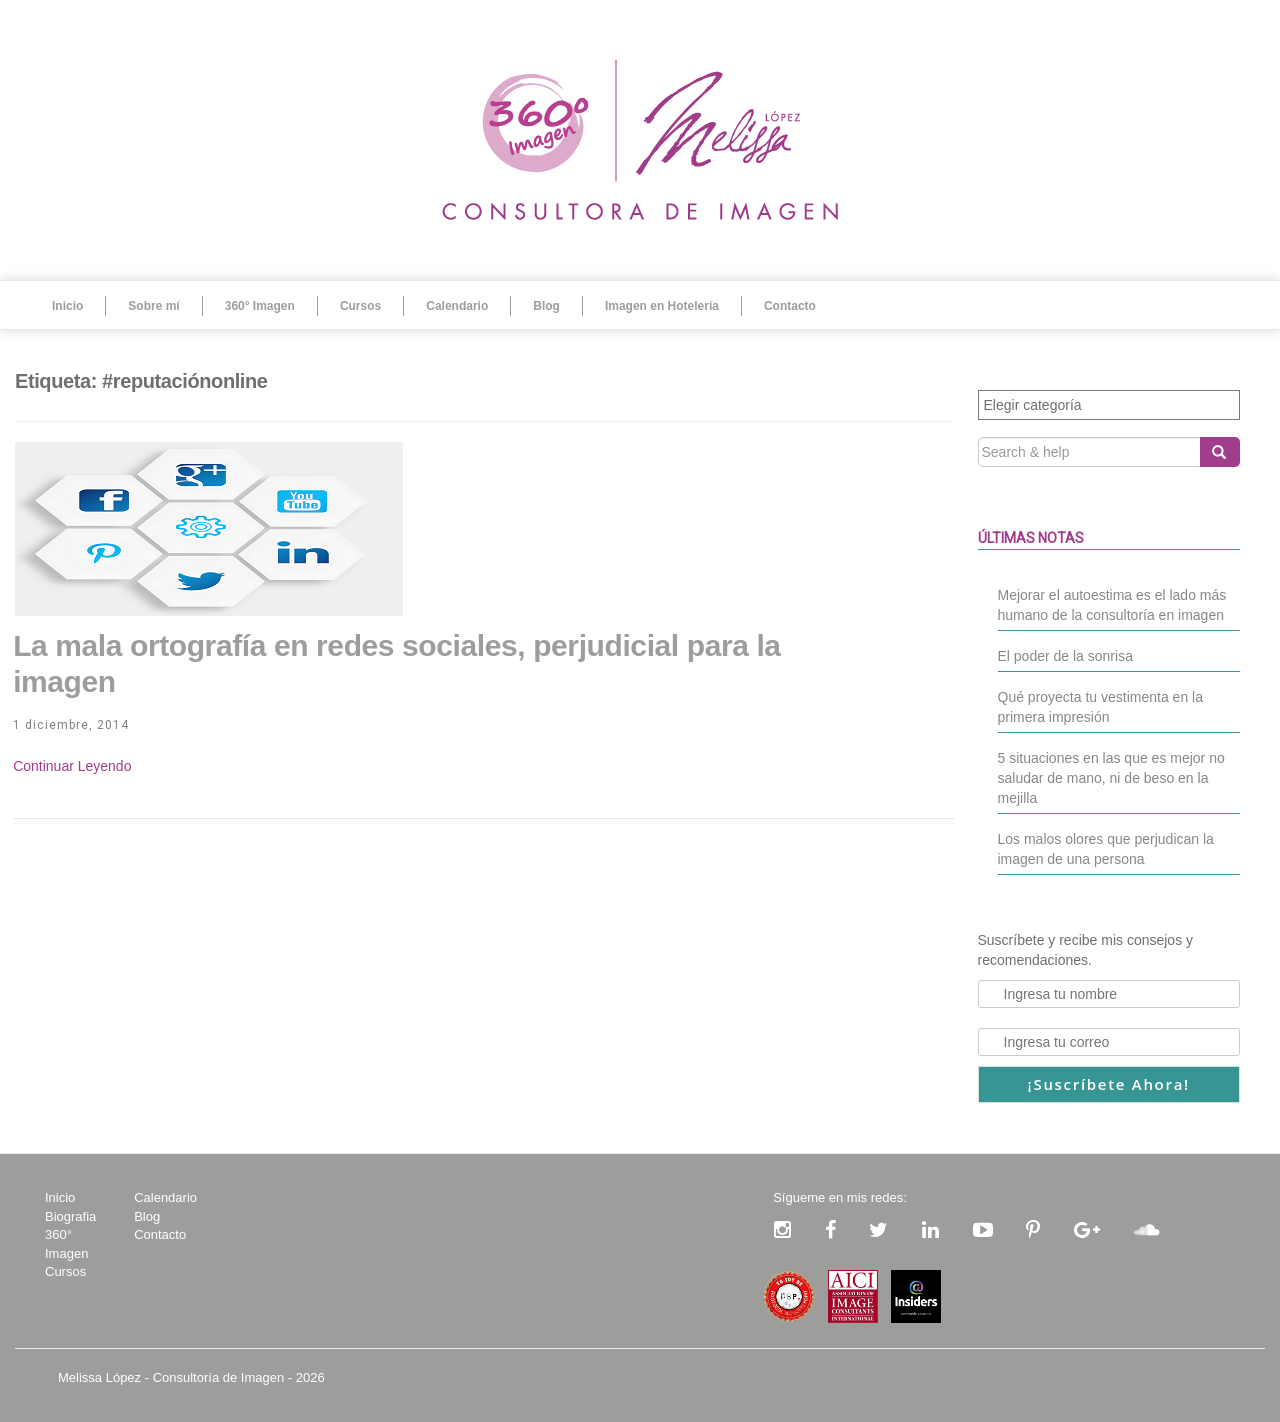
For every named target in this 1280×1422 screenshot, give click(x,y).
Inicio (67, 306)
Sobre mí (153, 306)
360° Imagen (260, 306)
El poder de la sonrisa (1065, 656)
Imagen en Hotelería (662, 306)
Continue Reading (73, 766)
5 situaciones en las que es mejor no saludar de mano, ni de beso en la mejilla (1111, 778)
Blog (546, 306)
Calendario (457, 306)
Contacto (790, 306)
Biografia (70, 1216)
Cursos (360, 306)
